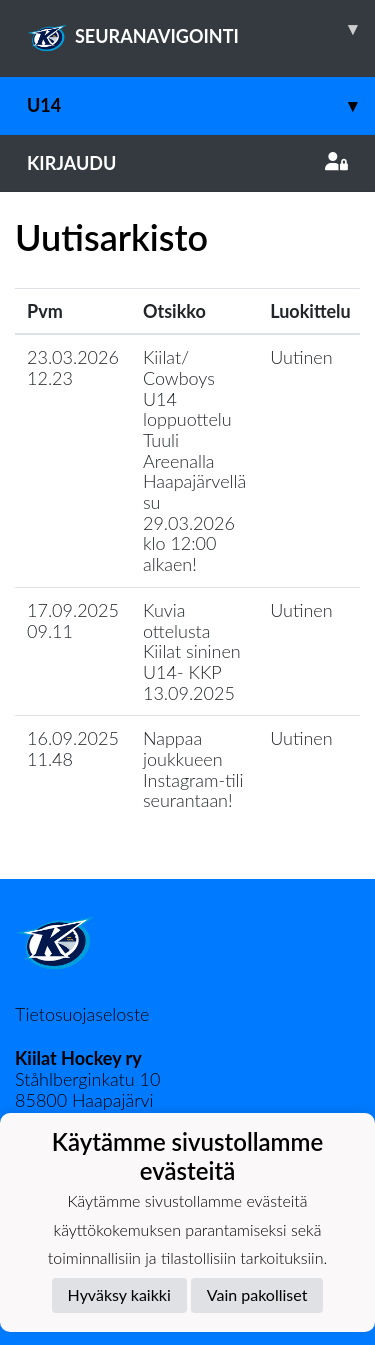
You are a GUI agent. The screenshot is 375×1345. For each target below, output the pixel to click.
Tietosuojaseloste (82, 1014)
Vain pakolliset (257, 1294)
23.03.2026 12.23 (73, 367)
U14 (201, 105)
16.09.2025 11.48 (73, 748)
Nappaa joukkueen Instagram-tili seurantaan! (193, 769)
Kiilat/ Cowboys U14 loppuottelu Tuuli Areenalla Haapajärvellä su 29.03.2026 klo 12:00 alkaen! (194, 460)
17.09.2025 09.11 (73, 620)
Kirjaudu (187, 163)
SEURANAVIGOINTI (201, 29)
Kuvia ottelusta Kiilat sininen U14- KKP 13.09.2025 (192, 651)
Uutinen (301, 357)
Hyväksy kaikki (119, 1294)
